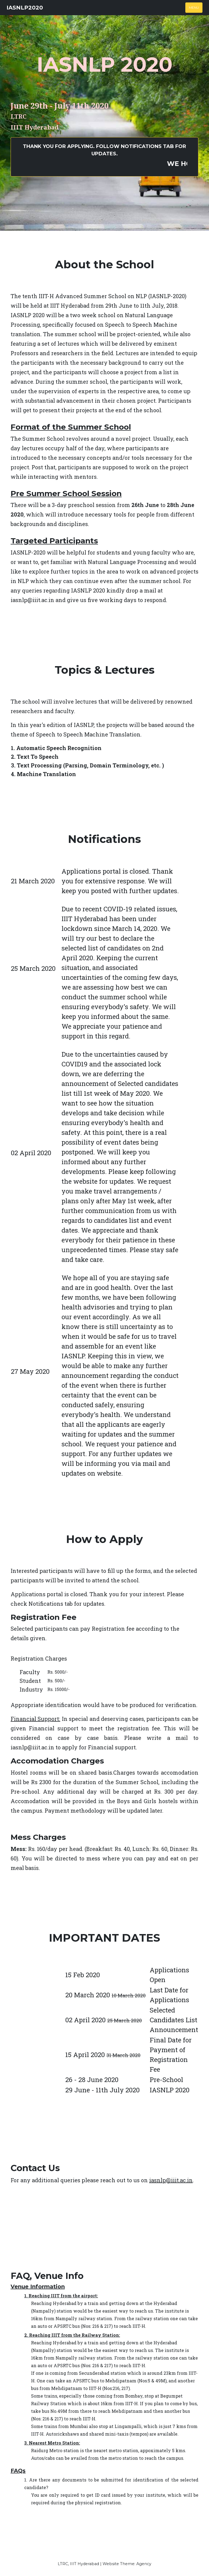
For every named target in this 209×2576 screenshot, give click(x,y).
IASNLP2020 (25, 7)
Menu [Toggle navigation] (194, 7)
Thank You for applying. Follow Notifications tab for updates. (110, 156)
